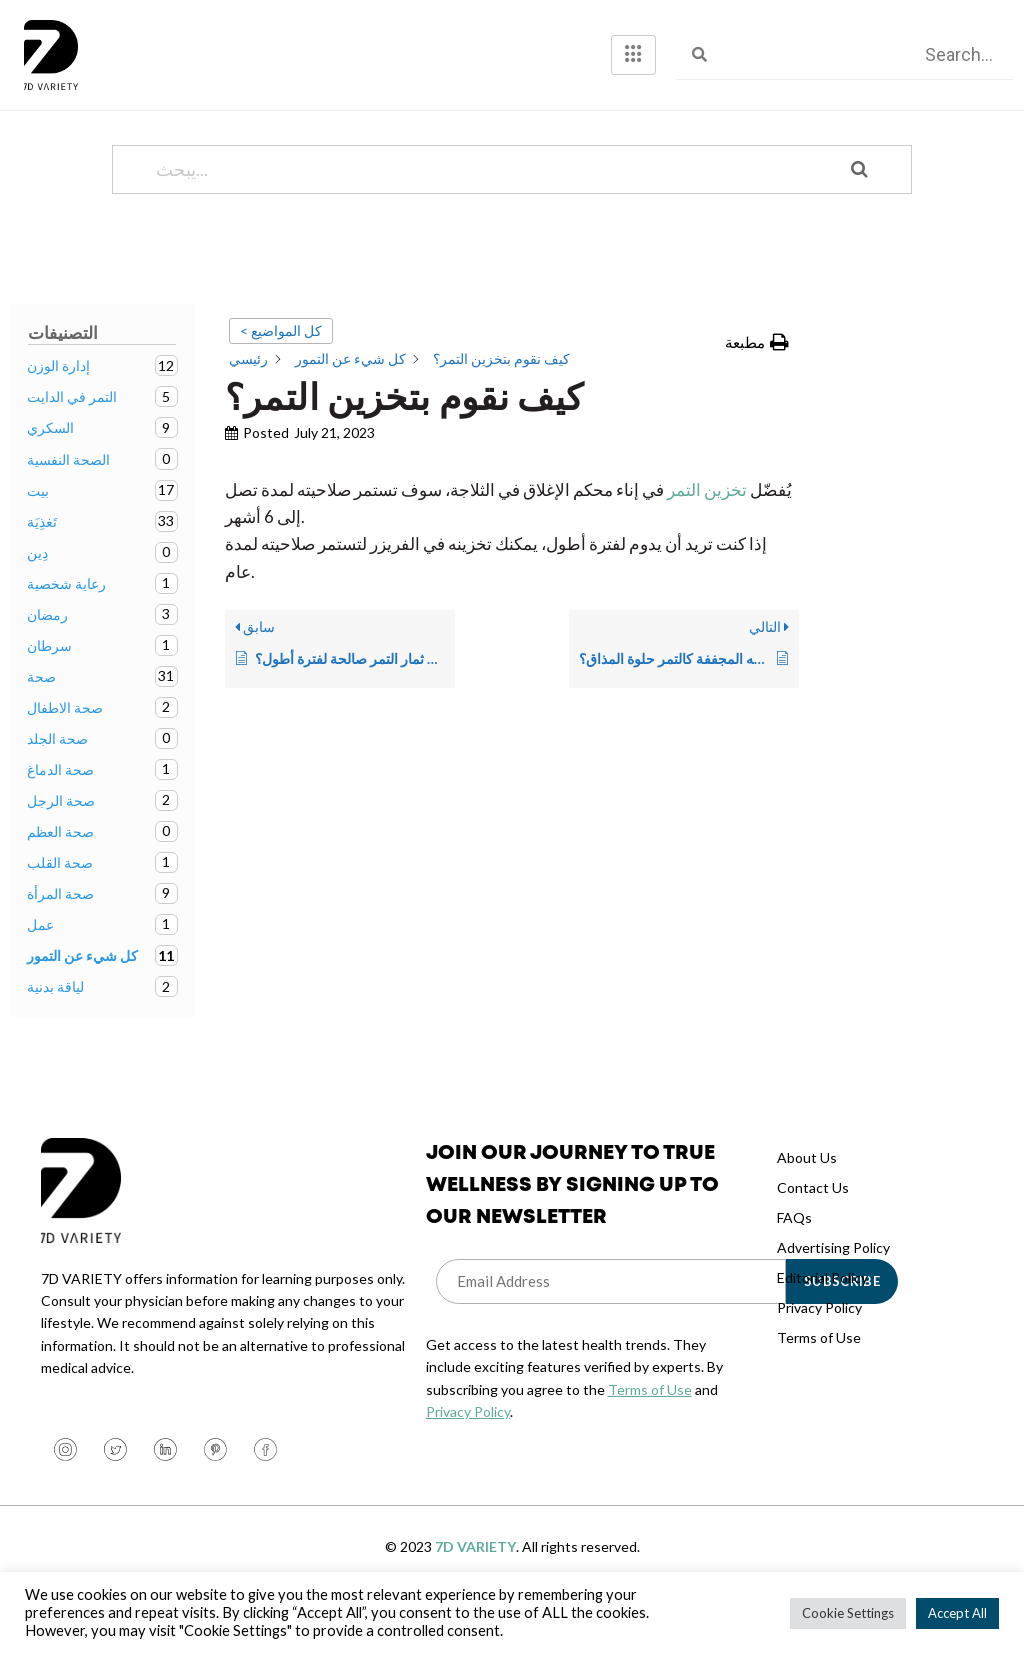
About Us (807, 1197)
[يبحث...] (486, 209)
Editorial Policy (822, 1317)
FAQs (794, 1257)
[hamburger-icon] (633, 55)
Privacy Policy (468, 1451)
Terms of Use (650, 1429)
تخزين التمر (707, 529)
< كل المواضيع (281, 370)
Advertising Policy (833, 1287)
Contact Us (813, 1227)
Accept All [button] (957, 1613)
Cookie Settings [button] (848, 1613)
